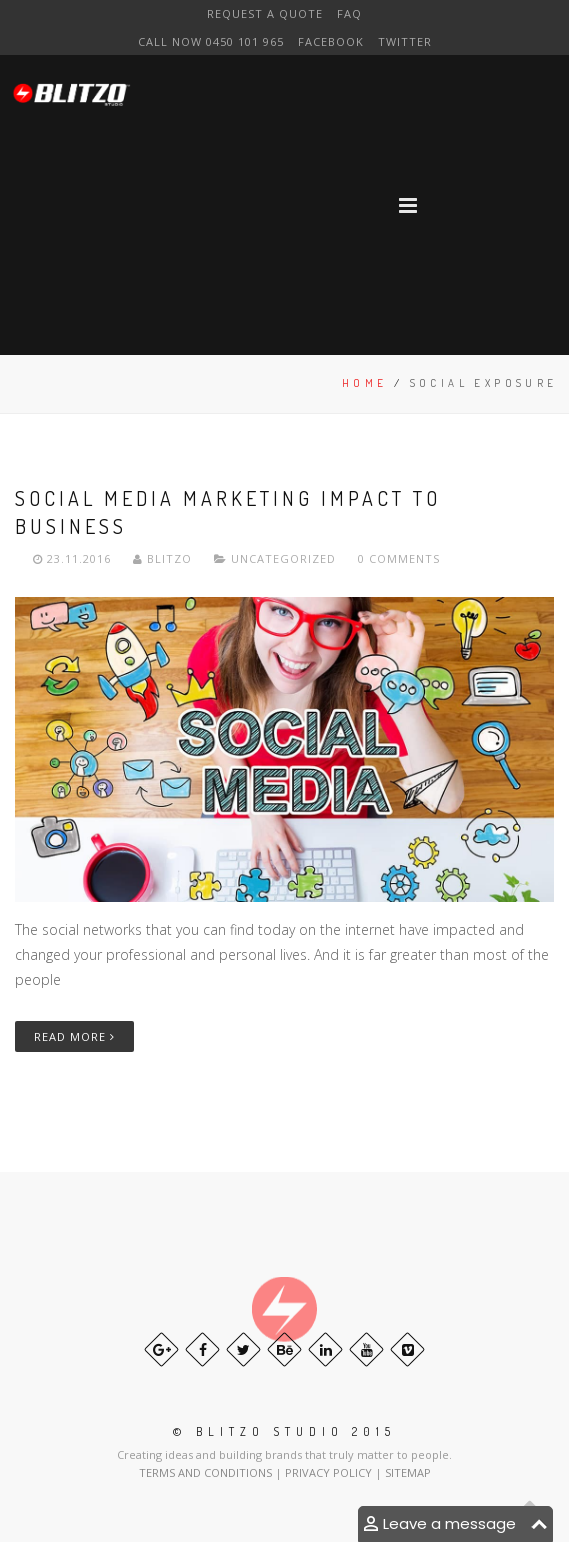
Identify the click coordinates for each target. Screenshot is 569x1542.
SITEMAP (408, 1472)
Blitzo (164, 558)
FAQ (349, 13)
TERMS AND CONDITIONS (207, 1472)
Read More (74, 1036)
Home (365, 383)
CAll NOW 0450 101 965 (211, 41)
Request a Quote (265, 13)
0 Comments (399, 558)
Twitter (405, 41)
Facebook (331, 41)
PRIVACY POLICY (330, 1472)
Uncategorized (283, 558)
